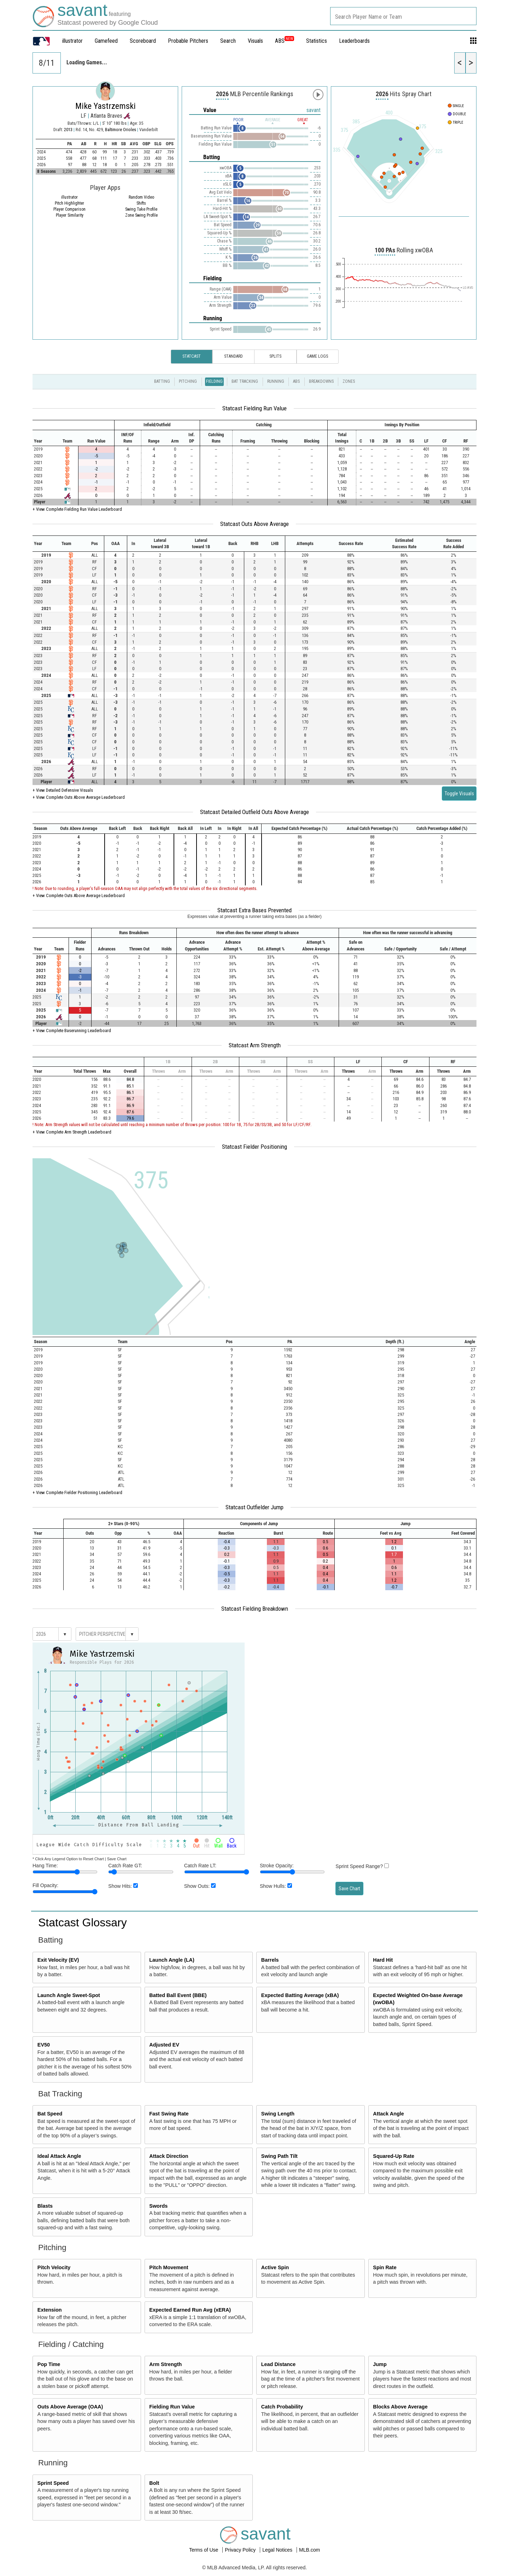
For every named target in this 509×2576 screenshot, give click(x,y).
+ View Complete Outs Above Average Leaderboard (79, 797)
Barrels (270, 1960)
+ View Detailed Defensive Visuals (63, 790)
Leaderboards (354, 40)
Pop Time (48, 2364)
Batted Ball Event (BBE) (177, 1995)
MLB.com (309, 2550)
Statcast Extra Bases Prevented (254, 910)
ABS (284, 40)
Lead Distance (278, 2364)
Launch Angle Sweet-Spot (68, 1995)
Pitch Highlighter (69, 203)
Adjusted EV (164, 2045)
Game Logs (317, 356)
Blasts (45, 2206)
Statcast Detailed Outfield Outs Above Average (254, 811)
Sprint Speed (53, 2483)
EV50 (43, 2045)
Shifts (141, 203)
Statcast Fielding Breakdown (254, 1608)
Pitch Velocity (54, 2267)
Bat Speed (49, 2114)
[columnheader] (73, 425)
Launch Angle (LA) (171, 1960)
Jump (379, 2364)
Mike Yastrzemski (105, 106)
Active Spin (275, 2267)
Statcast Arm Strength (255, 1045)
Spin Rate (384, 2267)
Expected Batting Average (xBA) (300, 1995)
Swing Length (277, 2114)
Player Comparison (69, 209)
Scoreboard (143, 40)
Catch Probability (282, 2407)
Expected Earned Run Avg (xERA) (190, 2310)
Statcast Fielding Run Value (254, 408)
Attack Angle (388, 2114)
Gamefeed (106, 40)
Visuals (255, 40)
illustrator (72, 40)
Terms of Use (204, 2550)
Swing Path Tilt (279, 2156)
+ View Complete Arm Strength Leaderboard (72, 1132)
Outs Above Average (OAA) (70, 2407)
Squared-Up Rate (393, 2156)
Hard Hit (383, 1960)
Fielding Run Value (172, 2407)
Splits (275, 356)
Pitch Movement (168, 2267)
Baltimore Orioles (121, 129)
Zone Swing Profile (141, 215)
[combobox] (403, 16)
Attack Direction (168, 2156)
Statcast (191, 356)
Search (228, 40)
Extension (49, 2310)
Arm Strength (165, 2364)
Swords (158, 2206)
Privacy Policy (241, 2550)
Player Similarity (69, 215)
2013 (68, 129)
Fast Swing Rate (168, 2114)
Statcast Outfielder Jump (254, 1507)
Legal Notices (278, 2550)
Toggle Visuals (459, 793)
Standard (233, 356)
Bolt (154, 2483)
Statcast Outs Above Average (254, 523)
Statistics (316, 40)
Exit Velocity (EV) (58, 1960)
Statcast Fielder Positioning (254, 1146)
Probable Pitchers (188, 40)
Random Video (141, 197)
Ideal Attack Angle (59, 2156)
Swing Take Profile (141, 209)
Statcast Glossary (82, 1922)
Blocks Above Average (400, 2407)
